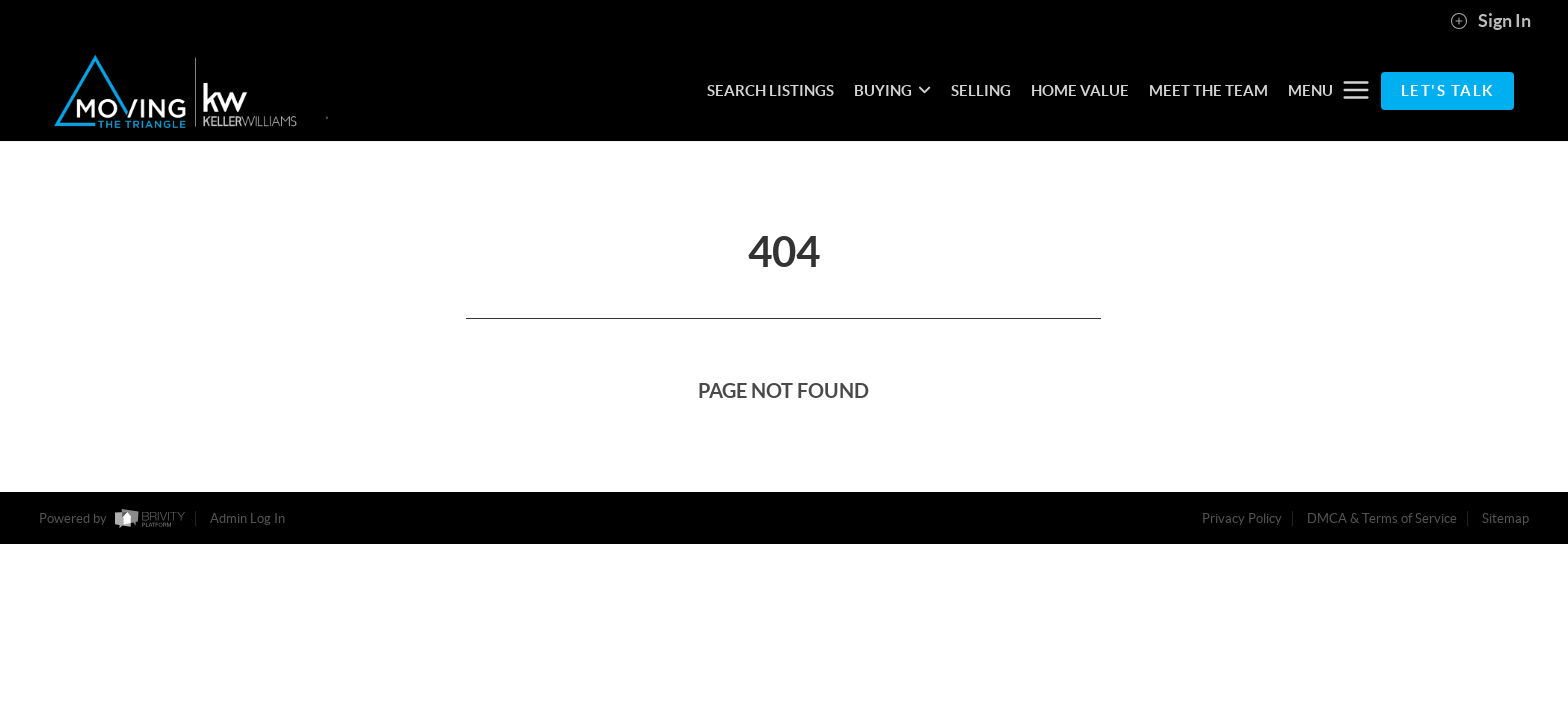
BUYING (892, 90)
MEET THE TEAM (1208, 90)
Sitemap (1505, 518)
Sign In (1490, 21)
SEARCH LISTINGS (770, 90)
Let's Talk (1447, 90)
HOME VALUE (1080, 90)
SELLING (981, 90)
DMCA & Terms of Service (1382, 518)
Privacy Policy (1242, 518)
